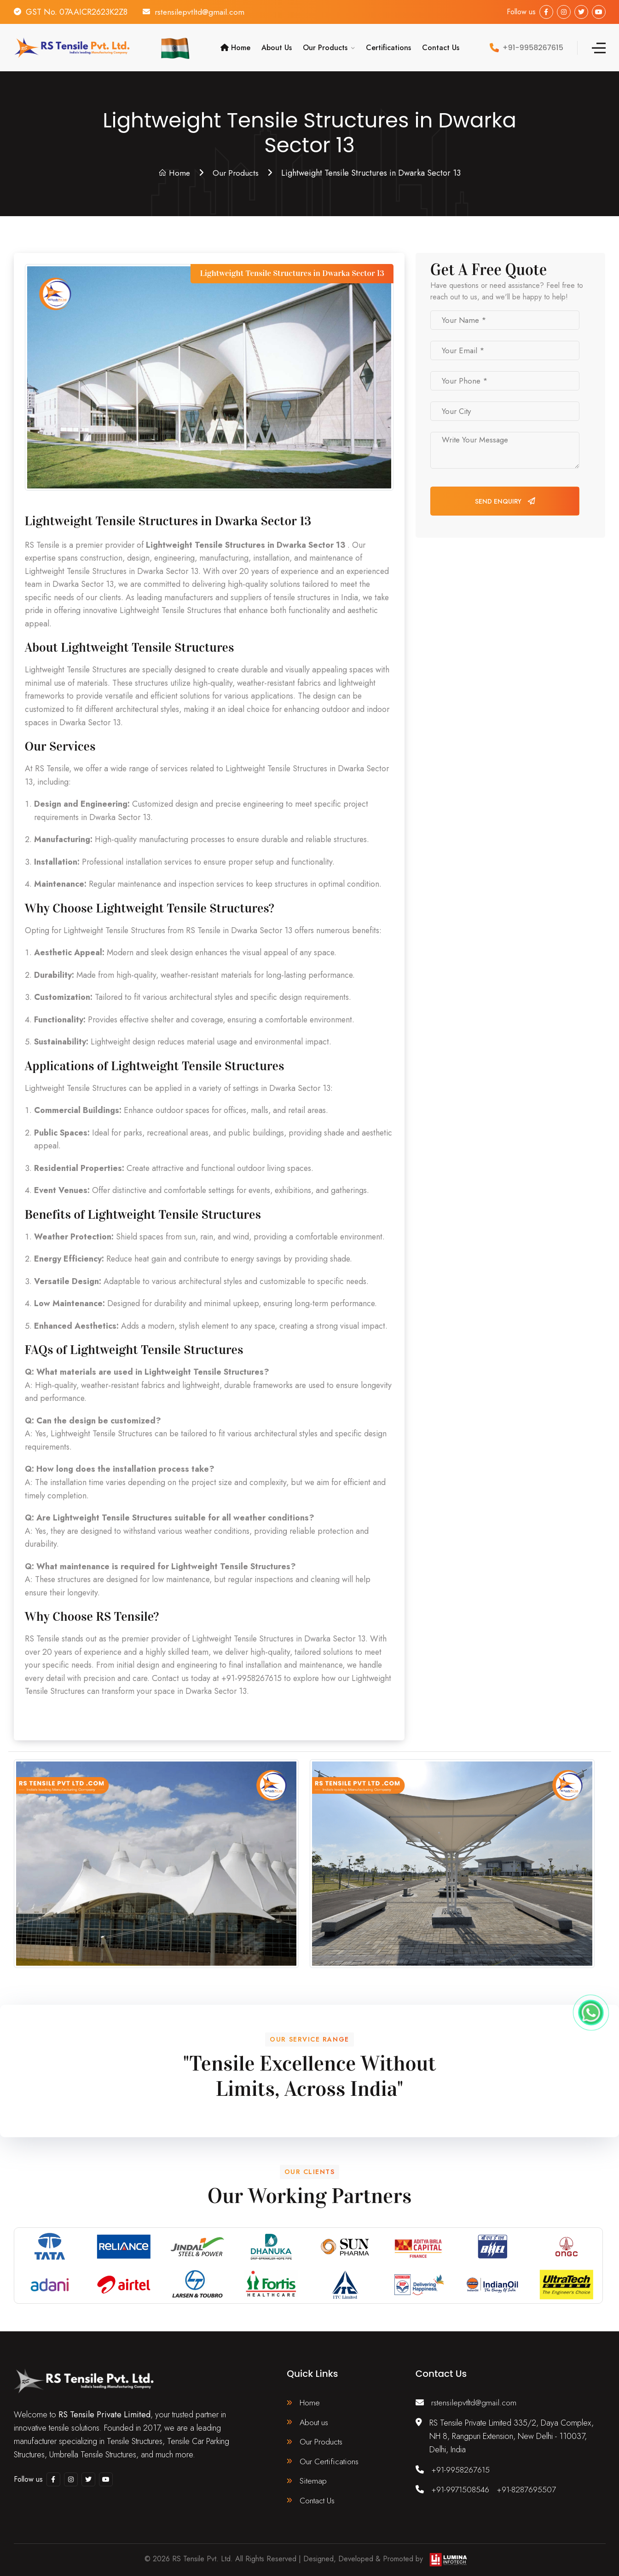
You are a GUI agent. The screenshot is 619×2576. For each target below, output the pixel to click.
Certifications (388, 46)
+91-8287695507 (529, 2488)
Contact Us (440, 46)
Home (235, 46)
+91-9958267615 (461, 2468)
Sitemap (313, 2480)
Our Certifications (328, 2461)
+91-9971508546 (461, 2488)
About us (314, 2421)
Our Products (325, 46)
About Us (276, 46)
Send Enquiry (505, 500)
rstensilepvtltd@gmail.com (201, 12)
